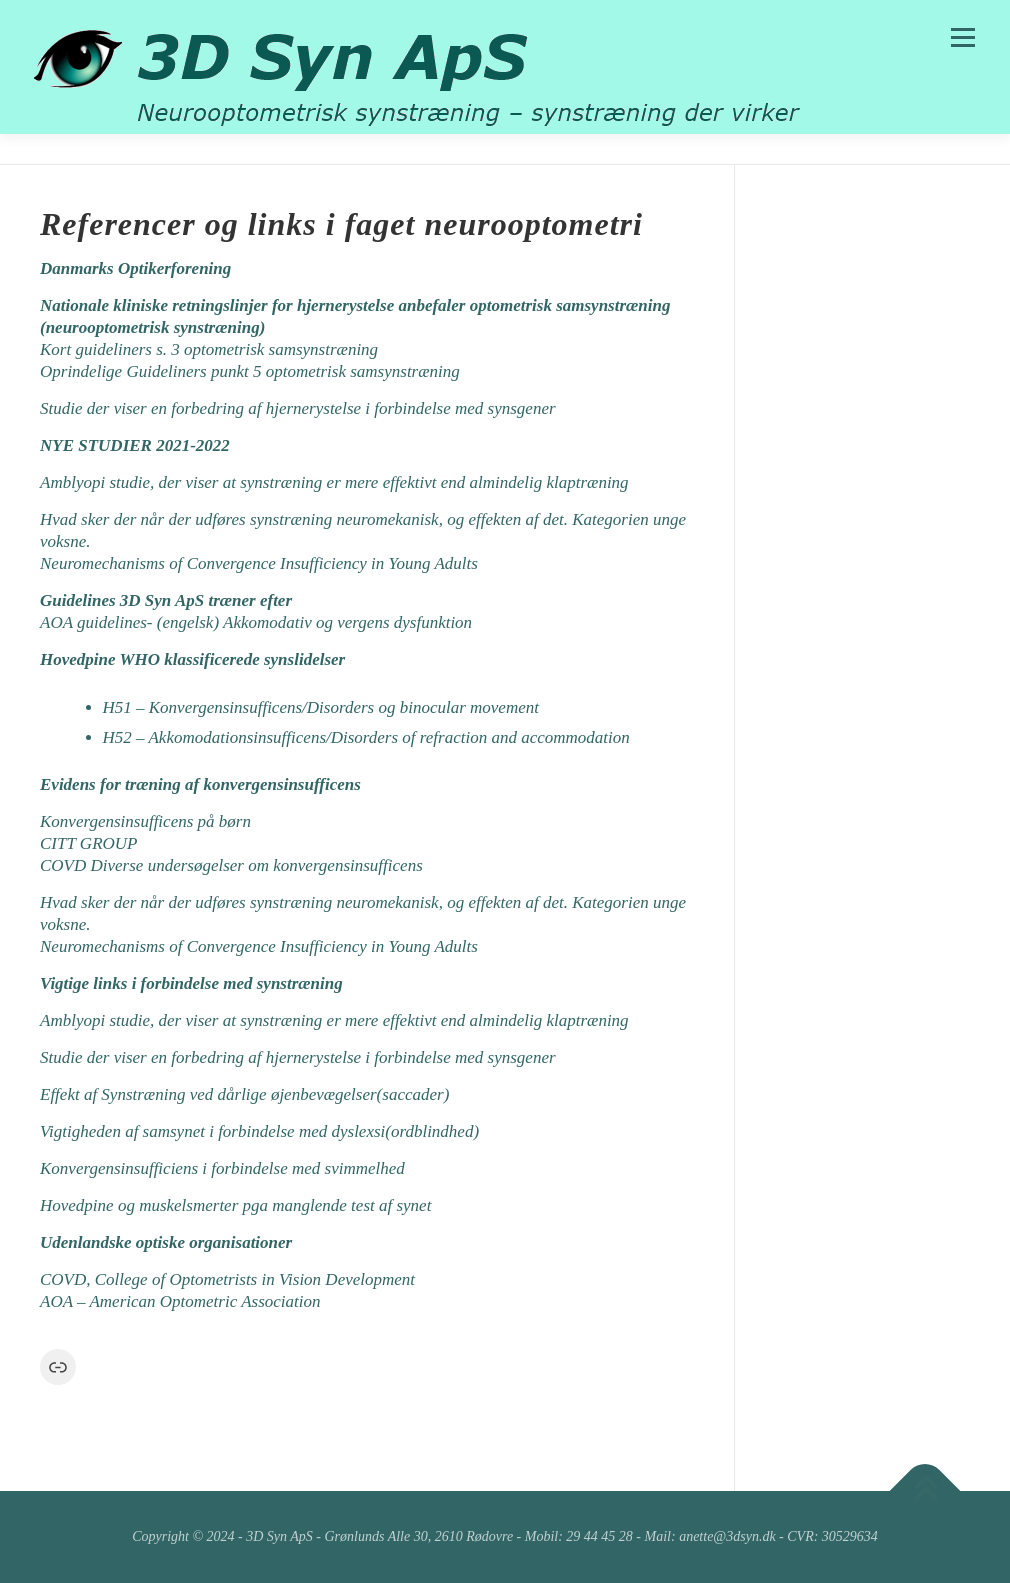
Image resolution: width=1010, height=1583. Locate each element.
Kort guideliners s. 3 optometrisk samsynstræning (209, 349)
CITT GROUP (90, 843)
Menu (962, 37)
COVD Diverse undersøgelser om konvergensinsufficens (231, 865)
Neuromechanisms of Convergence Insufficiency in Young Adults (259, 563)
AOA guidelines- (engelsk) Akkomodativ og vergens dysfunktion (256, 622)
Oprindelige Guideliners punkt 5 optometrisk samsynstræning (250, 371)
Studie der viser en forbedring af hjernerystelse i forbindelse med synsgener (298, 408)
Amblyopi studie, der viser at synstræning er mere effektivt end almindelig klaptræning (334, 482)
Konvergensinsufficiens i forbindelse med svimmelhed (222, 1168)
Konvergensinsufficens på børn (147, 821)
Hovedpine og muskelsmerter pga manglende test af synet (235, 1205)
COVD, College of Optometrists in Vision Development (227, 1279)
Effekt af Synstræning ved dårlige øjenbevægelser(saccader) (247, 1094)
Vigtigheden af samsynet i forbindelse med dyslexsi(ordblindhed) (259, 1131)
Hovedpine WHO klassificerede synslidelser (192, 659)
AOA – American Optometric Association (180, 1301)
